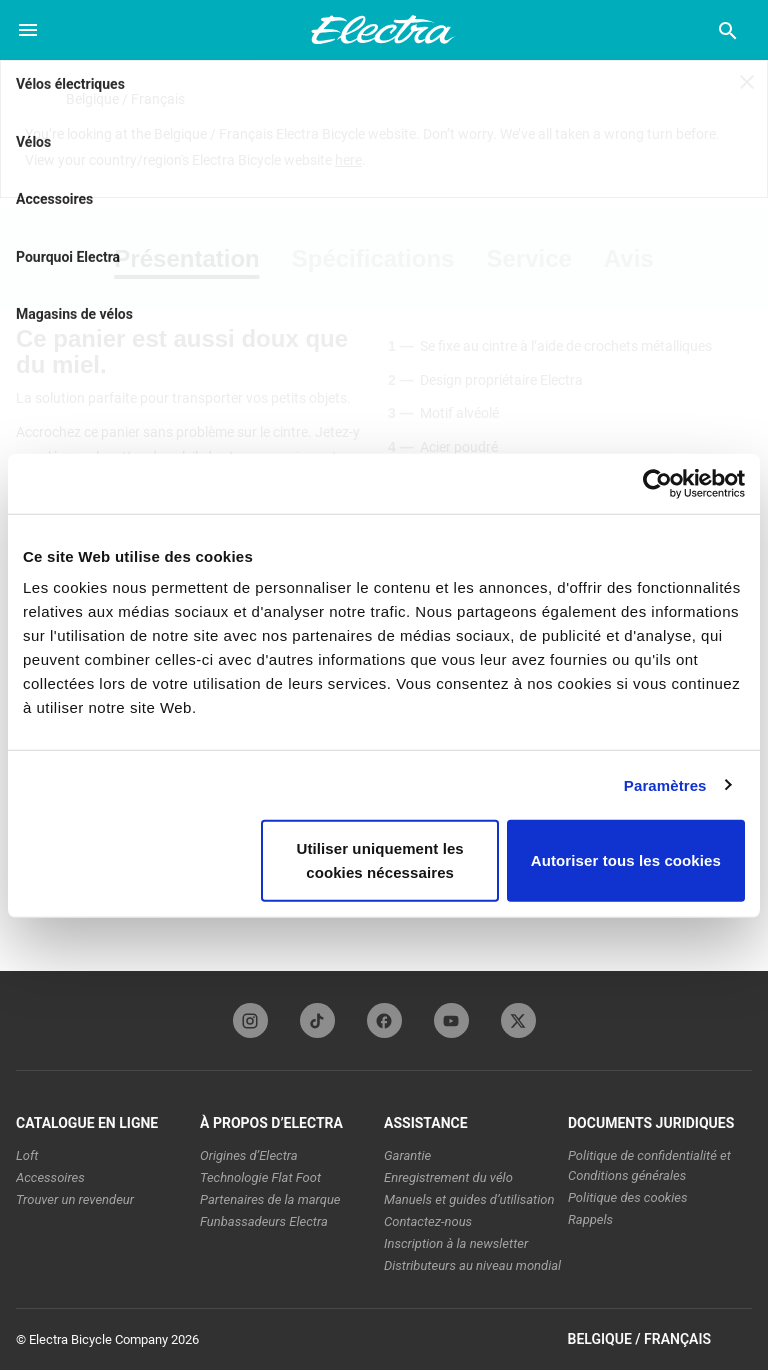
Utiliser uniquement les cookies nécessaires (379, 860)
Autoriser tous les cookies (626, 860)
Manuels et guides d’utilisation (469, 1199)
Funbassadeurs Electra (264, 1221)
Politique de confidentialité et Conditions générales (649, 1165)
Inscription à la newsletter (456, 1243)
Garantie (407, 1155)
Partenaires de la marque (270, 1199)
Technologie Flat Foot (260, 1177)
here (348, 160)
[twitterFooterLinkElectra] (518, 1020)
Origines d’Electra (249, 1155)
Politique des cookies (628, 1197)
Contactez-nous (428, 1221)
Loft (27, 1155)
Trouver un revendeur (75, 1199)
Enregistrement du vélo (448, 1177)
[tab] (194, 259)
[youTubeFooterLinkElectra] (451, 1020)
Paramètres (665, 784)
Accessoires (50, 1177)
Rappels (590, 1219)
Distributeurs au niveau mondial (472, 1265)
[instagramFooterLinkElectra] (250, 1020)
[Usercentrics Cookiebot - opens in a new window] (657, 483)
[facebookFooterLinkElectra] (384, 1020)
